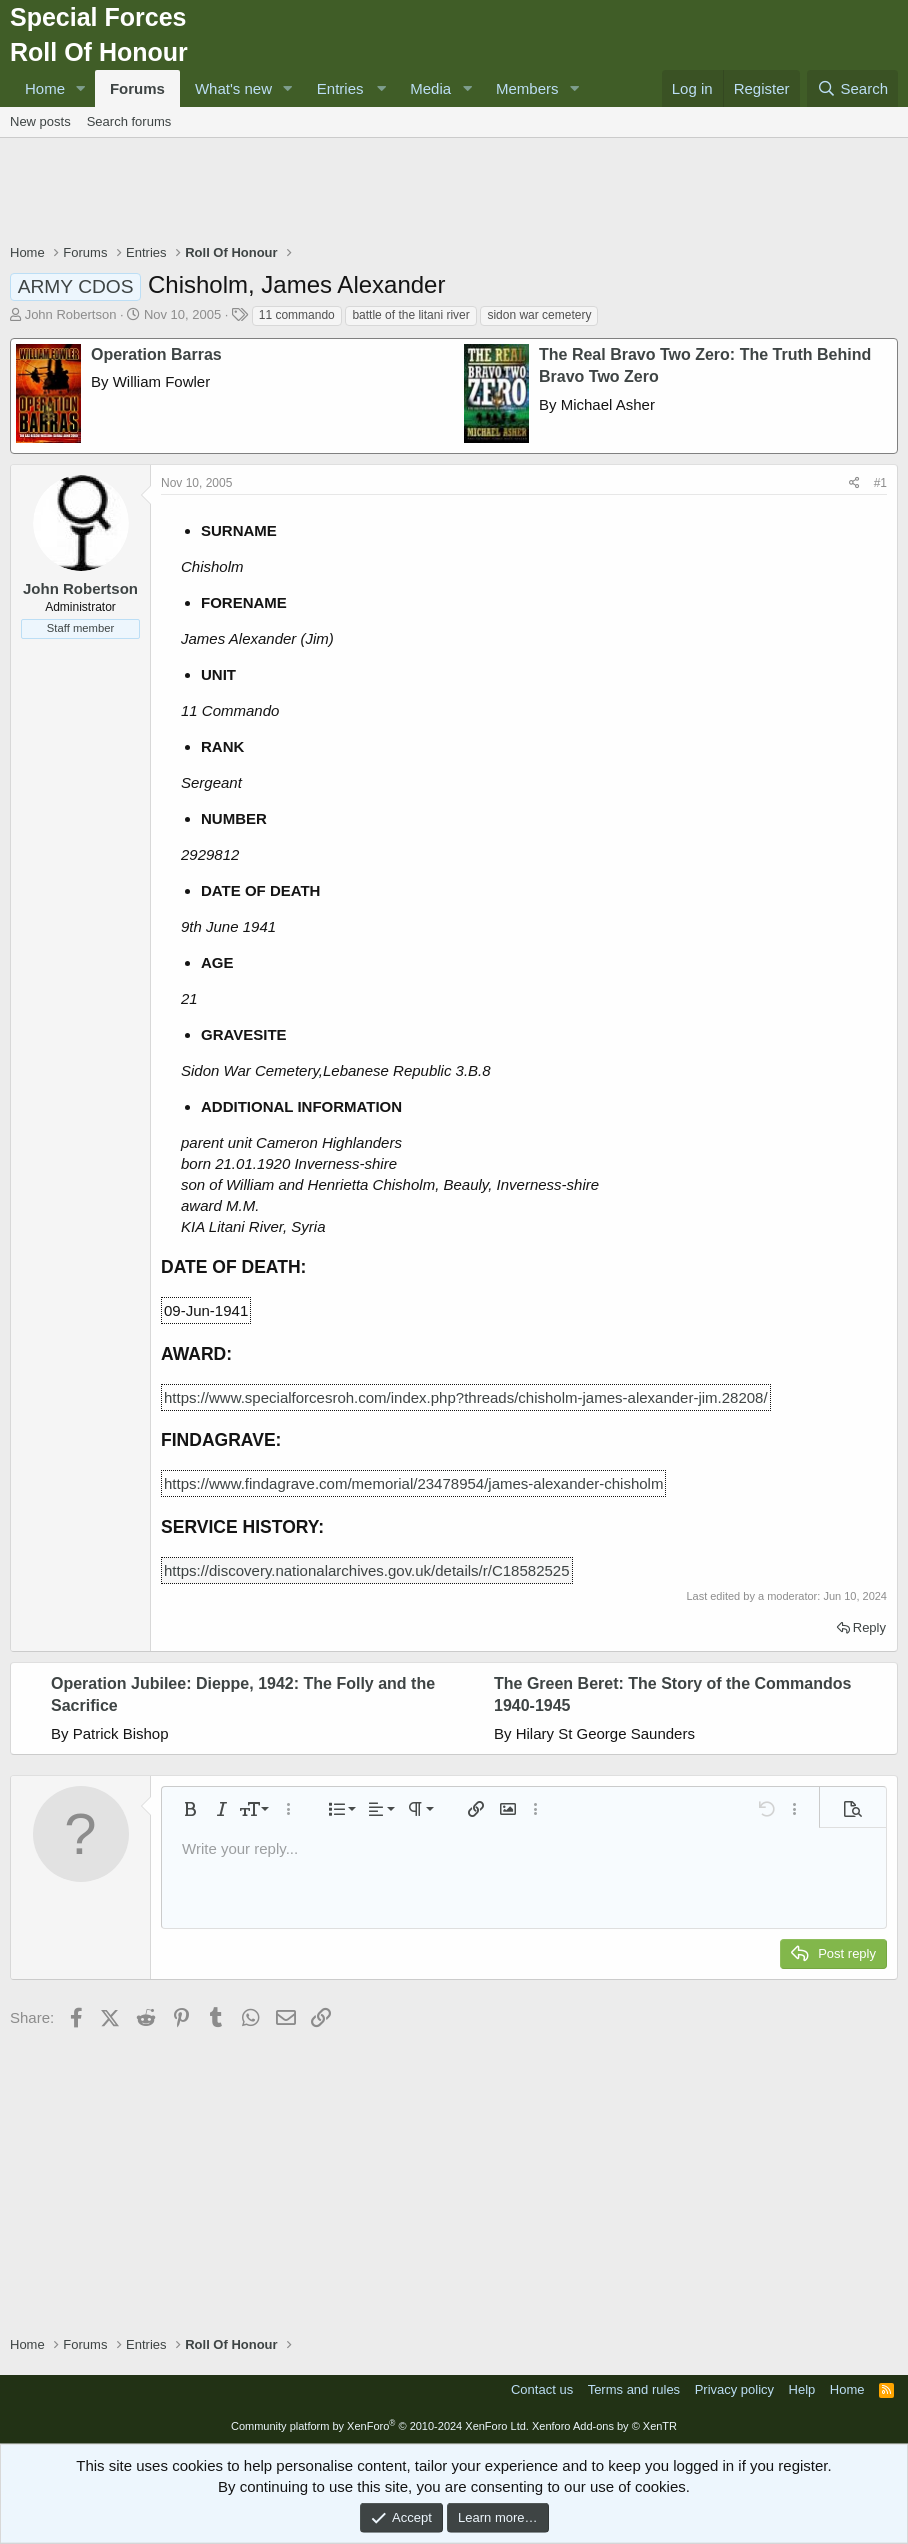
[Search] (852, 88)
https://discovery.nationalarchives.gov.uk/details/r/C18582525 (367, 1570)
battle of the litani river (410, 315)
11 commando (297, 315)
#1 (880, 483)
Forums (137, 88)
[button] (81, 88)
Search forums (129, 121)
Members (527, 88)
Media (430, 88)
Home (45, 88)
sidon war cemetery (539, 315)
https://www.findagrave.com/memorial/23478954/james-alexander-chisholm (413, 1483)
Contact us (542, 2389)
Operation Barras (156, 354)
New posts (40, 121)
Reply (869, 1627)
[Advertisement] (454, 193)
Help (802, 2389)
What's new (233, 88)
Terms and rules (634, 2389)
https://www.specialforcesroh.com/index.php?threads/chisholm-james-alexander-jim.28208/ (466, 1397)
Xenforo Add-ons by (604, 2426)
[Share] (854, 483)
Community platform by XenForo (380, 2426)
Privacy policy (734, 2389)
